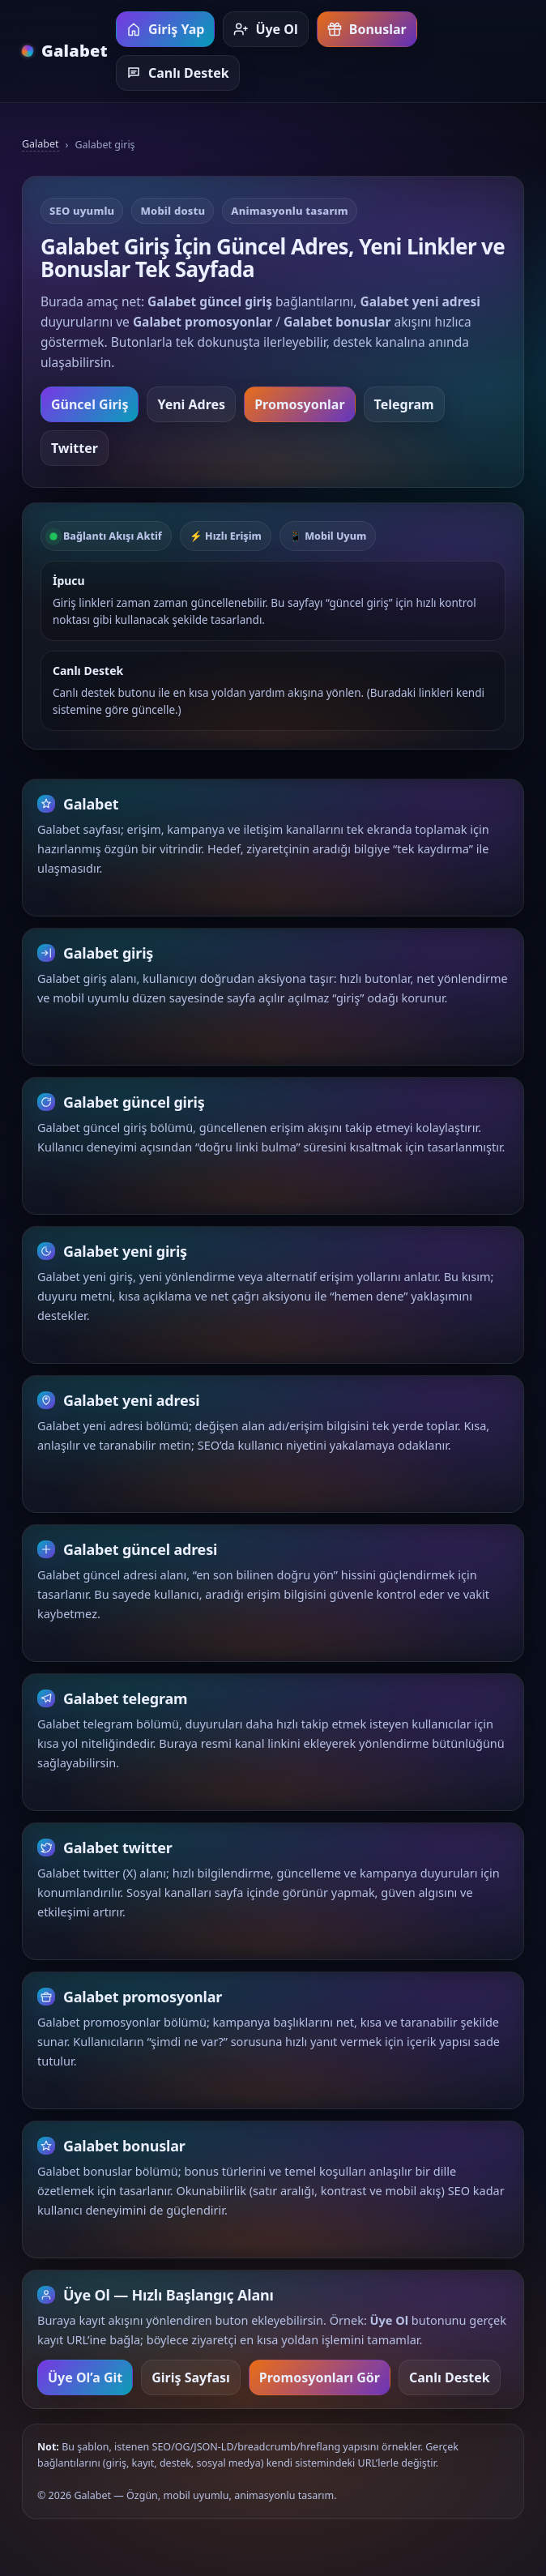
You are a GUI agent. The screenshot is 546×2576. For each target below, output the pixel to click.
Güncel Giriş (89, 404)
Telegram (404, 404)
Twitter (74, 448)
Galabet (40, 144)
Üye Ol (265, 29)
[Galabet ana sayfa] (65, 51)
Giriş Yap (165, 29)
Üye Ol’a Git (85, 2386)
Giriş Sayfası (190, 2386)
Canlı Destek (177, 73)
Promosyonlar (299, 404)
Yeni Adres (191, 404)
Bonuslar (367, 29)
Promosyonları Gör (319, 2386)
